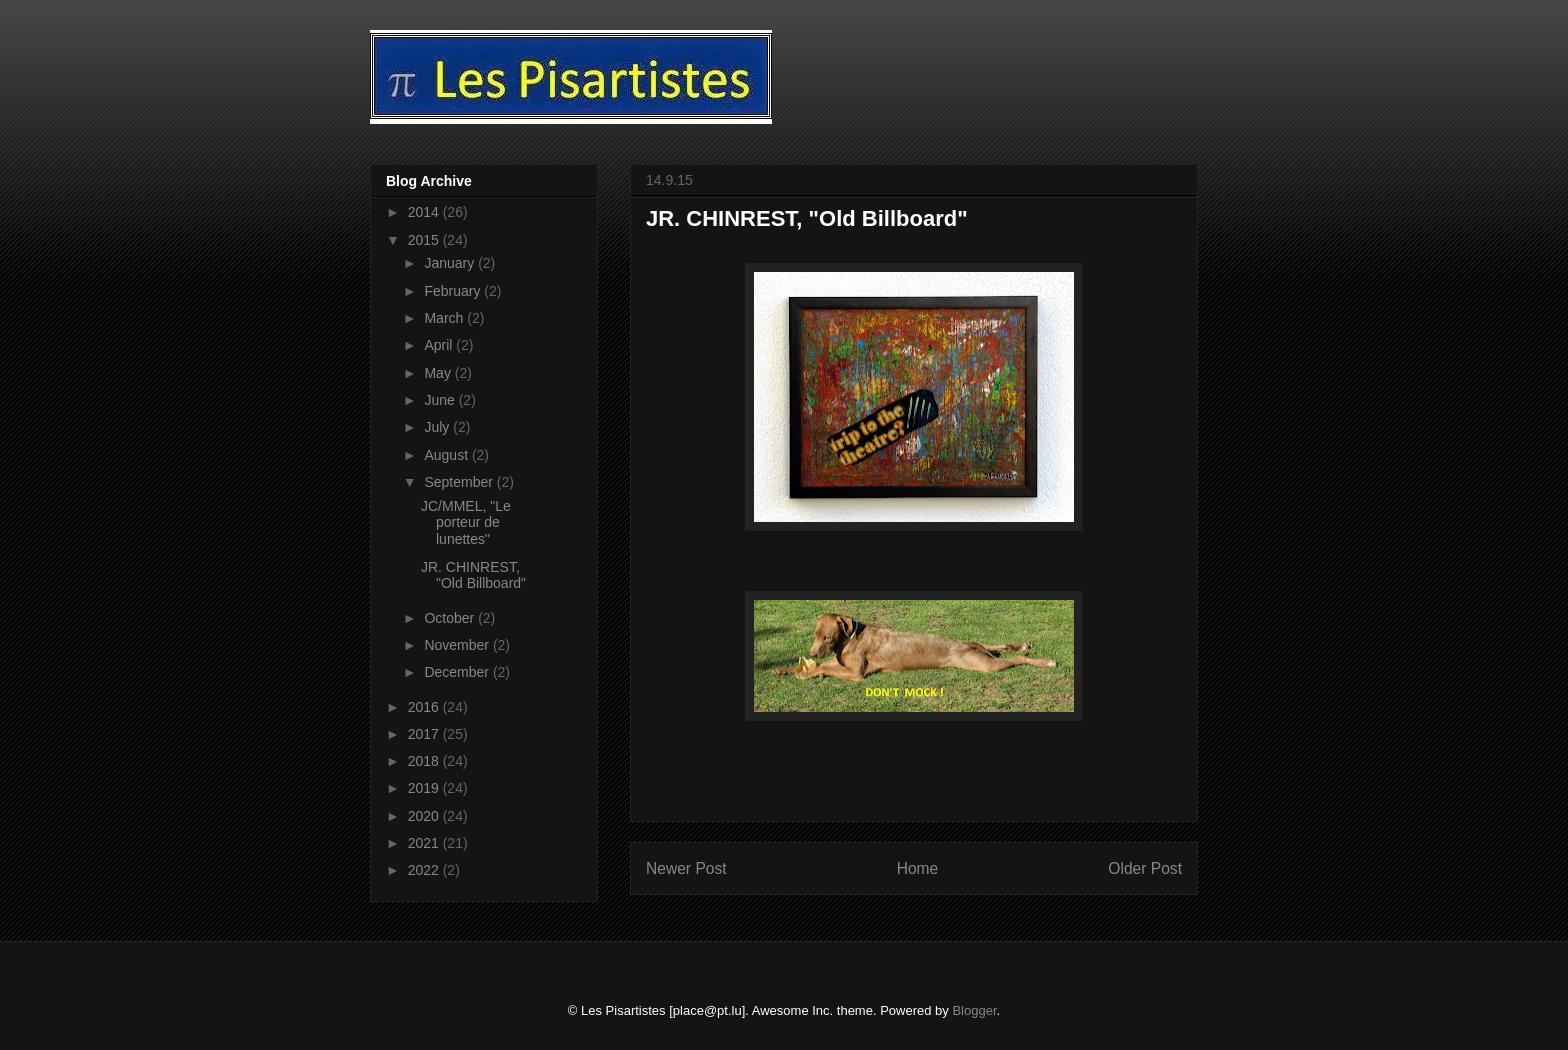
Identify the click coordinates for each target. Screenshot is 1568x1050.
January (451, 263)
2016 (425, 707)
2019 (425, 788)
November (458, 645)
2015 (425, 240)
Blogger (974, 1010)
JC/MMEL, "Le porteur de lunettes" (466, 523)
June (441, 400)
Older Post (1145, 868)
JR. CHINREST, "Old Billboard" (473, 575)
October (451, 618)
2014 (425, 212)
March (445, 318)
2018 (425, 761)
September (460, 482)
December (458, 672)
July (438, 427)
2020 (425, 816)
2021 (425, 843)
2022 (425, 870)
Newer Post (686, 868)
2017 (425, 734)
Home (918, 868)
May (439, 373)
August (447, 455)
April (440, 345)
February (454, 291)
